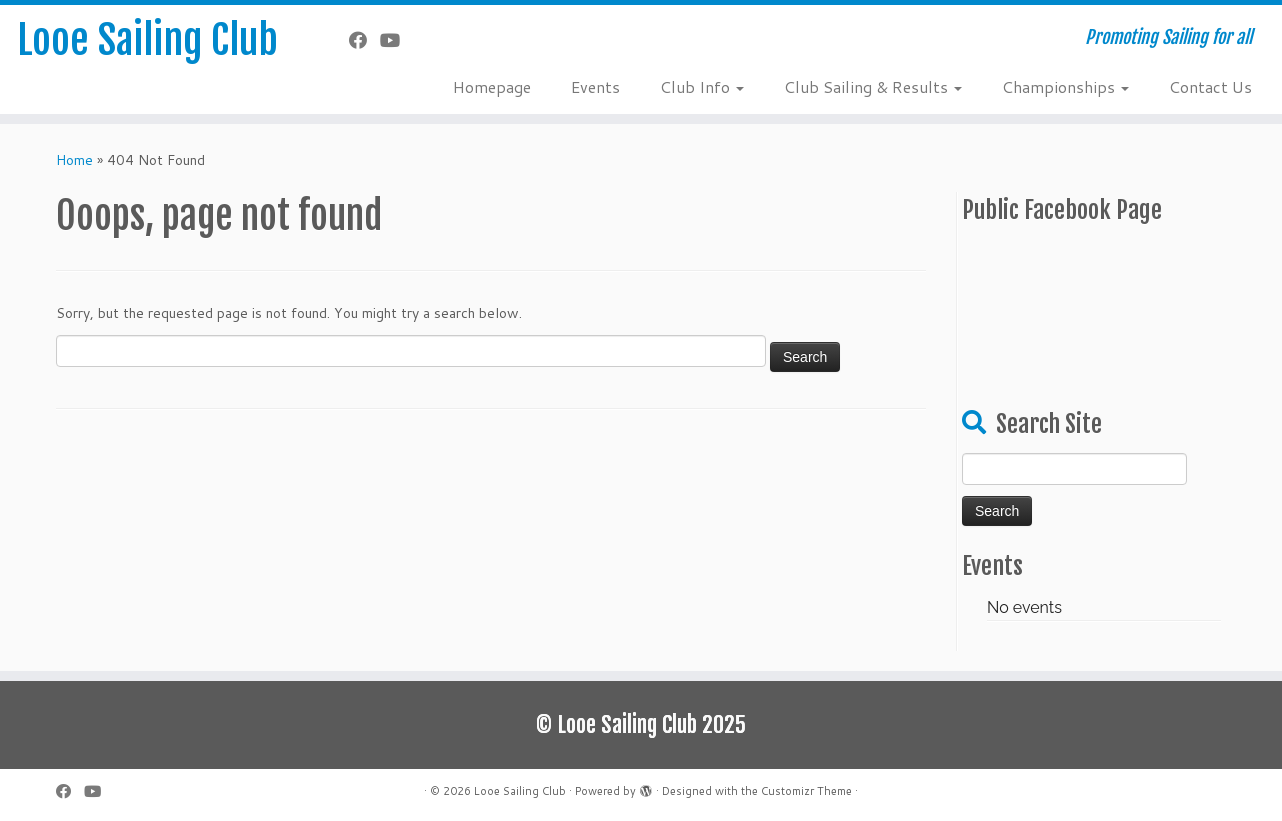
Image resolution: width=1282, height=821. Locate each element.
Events (595, 86)
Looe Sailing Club (147, 40)
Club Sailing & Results (873, 86)
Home (74, 160)
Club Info (702, 86)
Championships (1065, 86)
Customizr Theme (806, 791)
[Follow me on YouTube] (396, 40)
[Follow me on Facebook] (364, 40)
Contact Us (1210, 86)
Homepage (492, 86)
